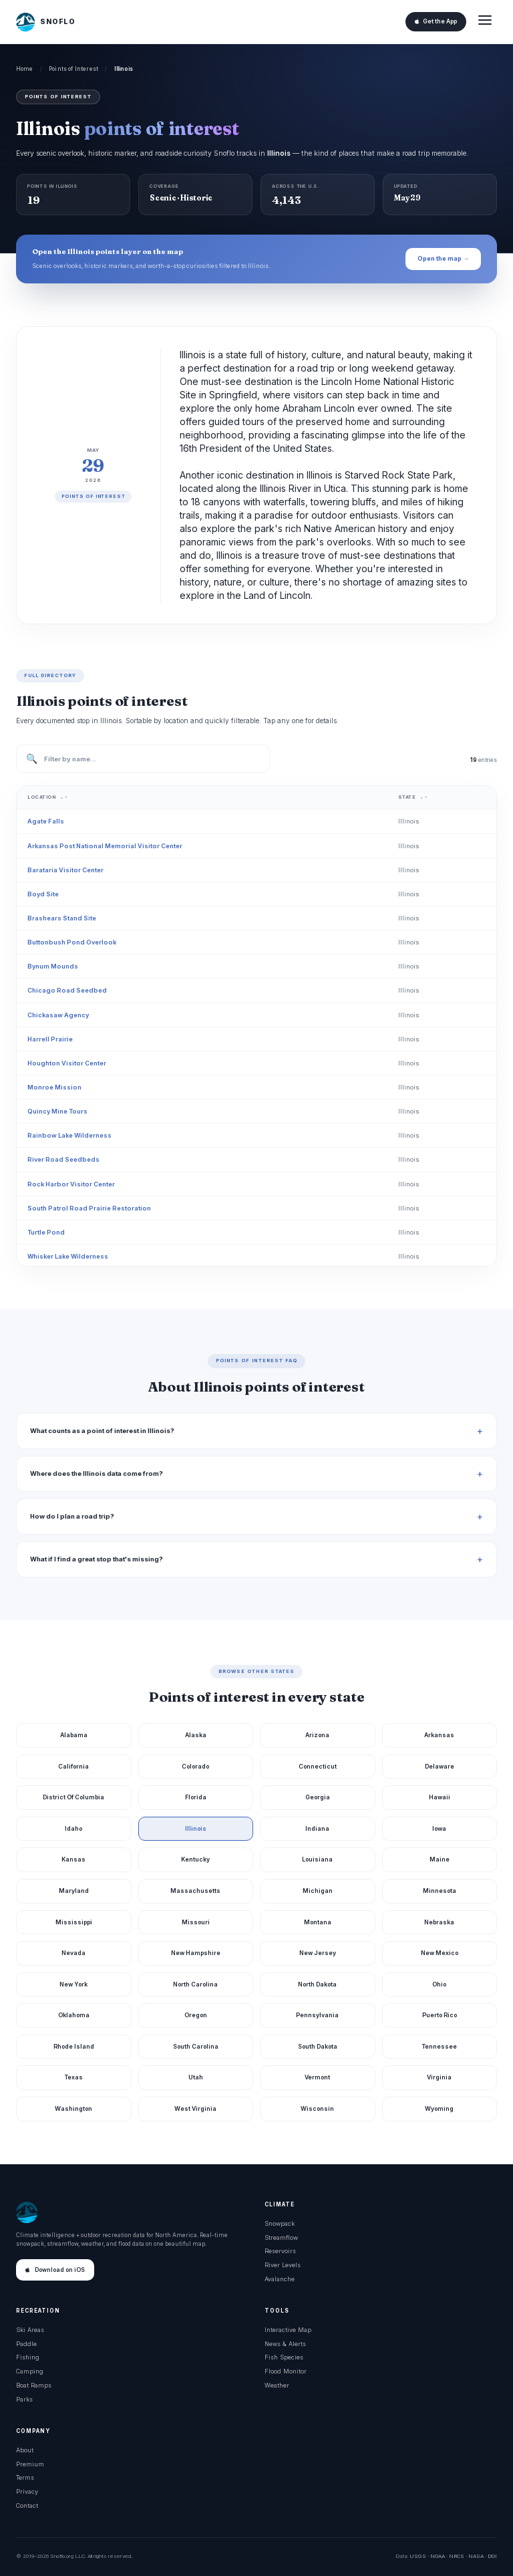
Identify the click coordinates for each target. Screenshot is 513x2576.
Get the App (436, 21)
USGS (417, 2556)
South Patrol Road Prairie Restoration (89, 1208)
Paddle (26, 2343)
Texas (74, 2077)
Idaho (73, 1828)
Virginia (439, 2077)
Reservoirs (280, 2251)
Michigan (318, 1890)
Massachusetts (195, 1890)
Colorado (195, 1766)
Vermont (317, 2077)
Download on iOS (55, 2270)
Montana (317, 1922)
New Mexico (439, 1952)
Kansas (73, 1859)
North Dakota (317, 1984)
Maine (440, 1859)
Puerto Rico (439, 2015)
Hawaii (439, 1797)
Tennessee (439, 2046)
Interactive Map (288, 2329)
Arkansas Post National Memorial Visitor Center (104, 846)
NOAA (437, 2556)
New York (73, 1984)
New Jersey (317, 1952)
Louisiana (317, 1859)
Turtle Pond (46, 1232)
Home (24, 69)
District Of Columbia (73, 1797)
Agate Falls (45, 821)
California (73, 1766)
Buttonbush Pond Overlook (71, 942)
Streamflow (281, 2237)
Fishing (27, 2357)
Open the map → (443, 258)
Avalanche (280, 2279)
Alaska (195, 1734)
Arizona (317, 1734)
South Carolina (195, 2046)
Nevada (73, 1952)
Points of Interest (73, 69)
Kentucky (195, 1859)
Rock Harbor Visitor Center (71, 1184)
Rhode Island (73, 2046)
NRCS (456, 2556)
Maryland (74, 1890)
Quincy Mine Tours (57, 1111)
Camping (29, 2371)
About (24, 2450)
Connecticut (318, 1766)
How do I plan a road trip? (72, 1516)
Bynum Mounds (52, 966)
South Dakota (317, 2046)
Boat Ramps (33, 2385)
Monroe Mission (54, 1087)
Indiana (317, 1828)
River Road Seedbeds (63, 1159)
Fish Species (284, 2357)
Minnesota (439, 1890)
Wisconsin (317, 2108)
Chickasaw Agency (58, 1015)
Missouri (196, 1922)
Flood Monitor (286, 2371)
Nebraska (439, 1922)
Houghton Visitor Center (66, 1063)
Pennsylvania (317, 2015)
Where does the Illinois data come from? (96, 1473)
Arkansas (439, 1734)
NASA (476, 2556)
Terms (25, 2477)
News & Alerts (285, 2343)
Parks (24, 2399)
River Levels (283, 2265)
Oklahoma (74, 2015)
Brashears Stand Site (61, 918)
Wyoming (439, 2108)
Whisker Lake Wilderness (67, 1256)
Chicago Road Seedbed (67, 990)
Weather (277, 2385)
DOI (492, 2556)
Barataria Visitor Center (65, 870)
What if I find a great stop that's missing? (96, 1559)
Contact (27, 2505)
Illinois (195, 1828)
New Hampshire (195, 1952)
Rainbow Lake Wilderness (69, 1135)
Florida (195, 1797)
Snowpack (280, 2223)
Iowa (439, 1828)
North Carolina (195, 1984)
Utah (195, 2077)
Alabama (74, 1734)
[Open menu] (485, 21)
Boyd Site (43, 894)
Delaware (439, 1766)
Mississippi (73, 1922)
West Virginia (195, 2108)
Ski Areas (30, 2329)
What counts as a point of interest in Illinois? (102, 1430)
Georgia (317, 1797)
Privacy (27, 2491)
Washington (73, 2108)
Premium (30, 2464)
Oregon (195, 2015)
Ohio (439, 1984)
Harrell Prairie (50, 1039)
